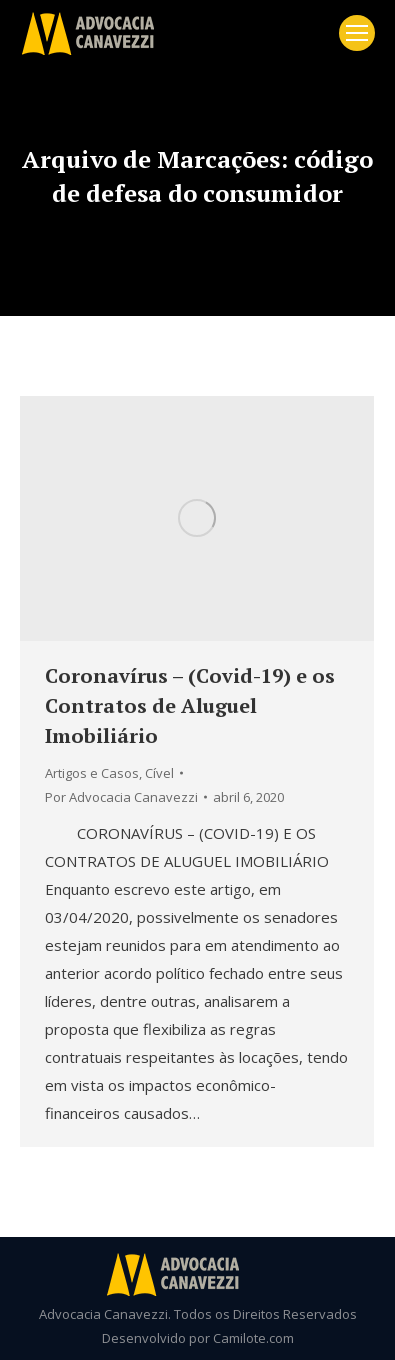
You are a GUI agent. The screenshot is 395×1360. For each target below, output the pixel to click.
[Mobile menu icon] (357, 33)
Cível (159, 773)
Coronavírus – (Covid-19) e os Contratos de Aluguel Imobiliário (190, 705)
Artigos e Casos (92, 773)
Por (121, 797)
